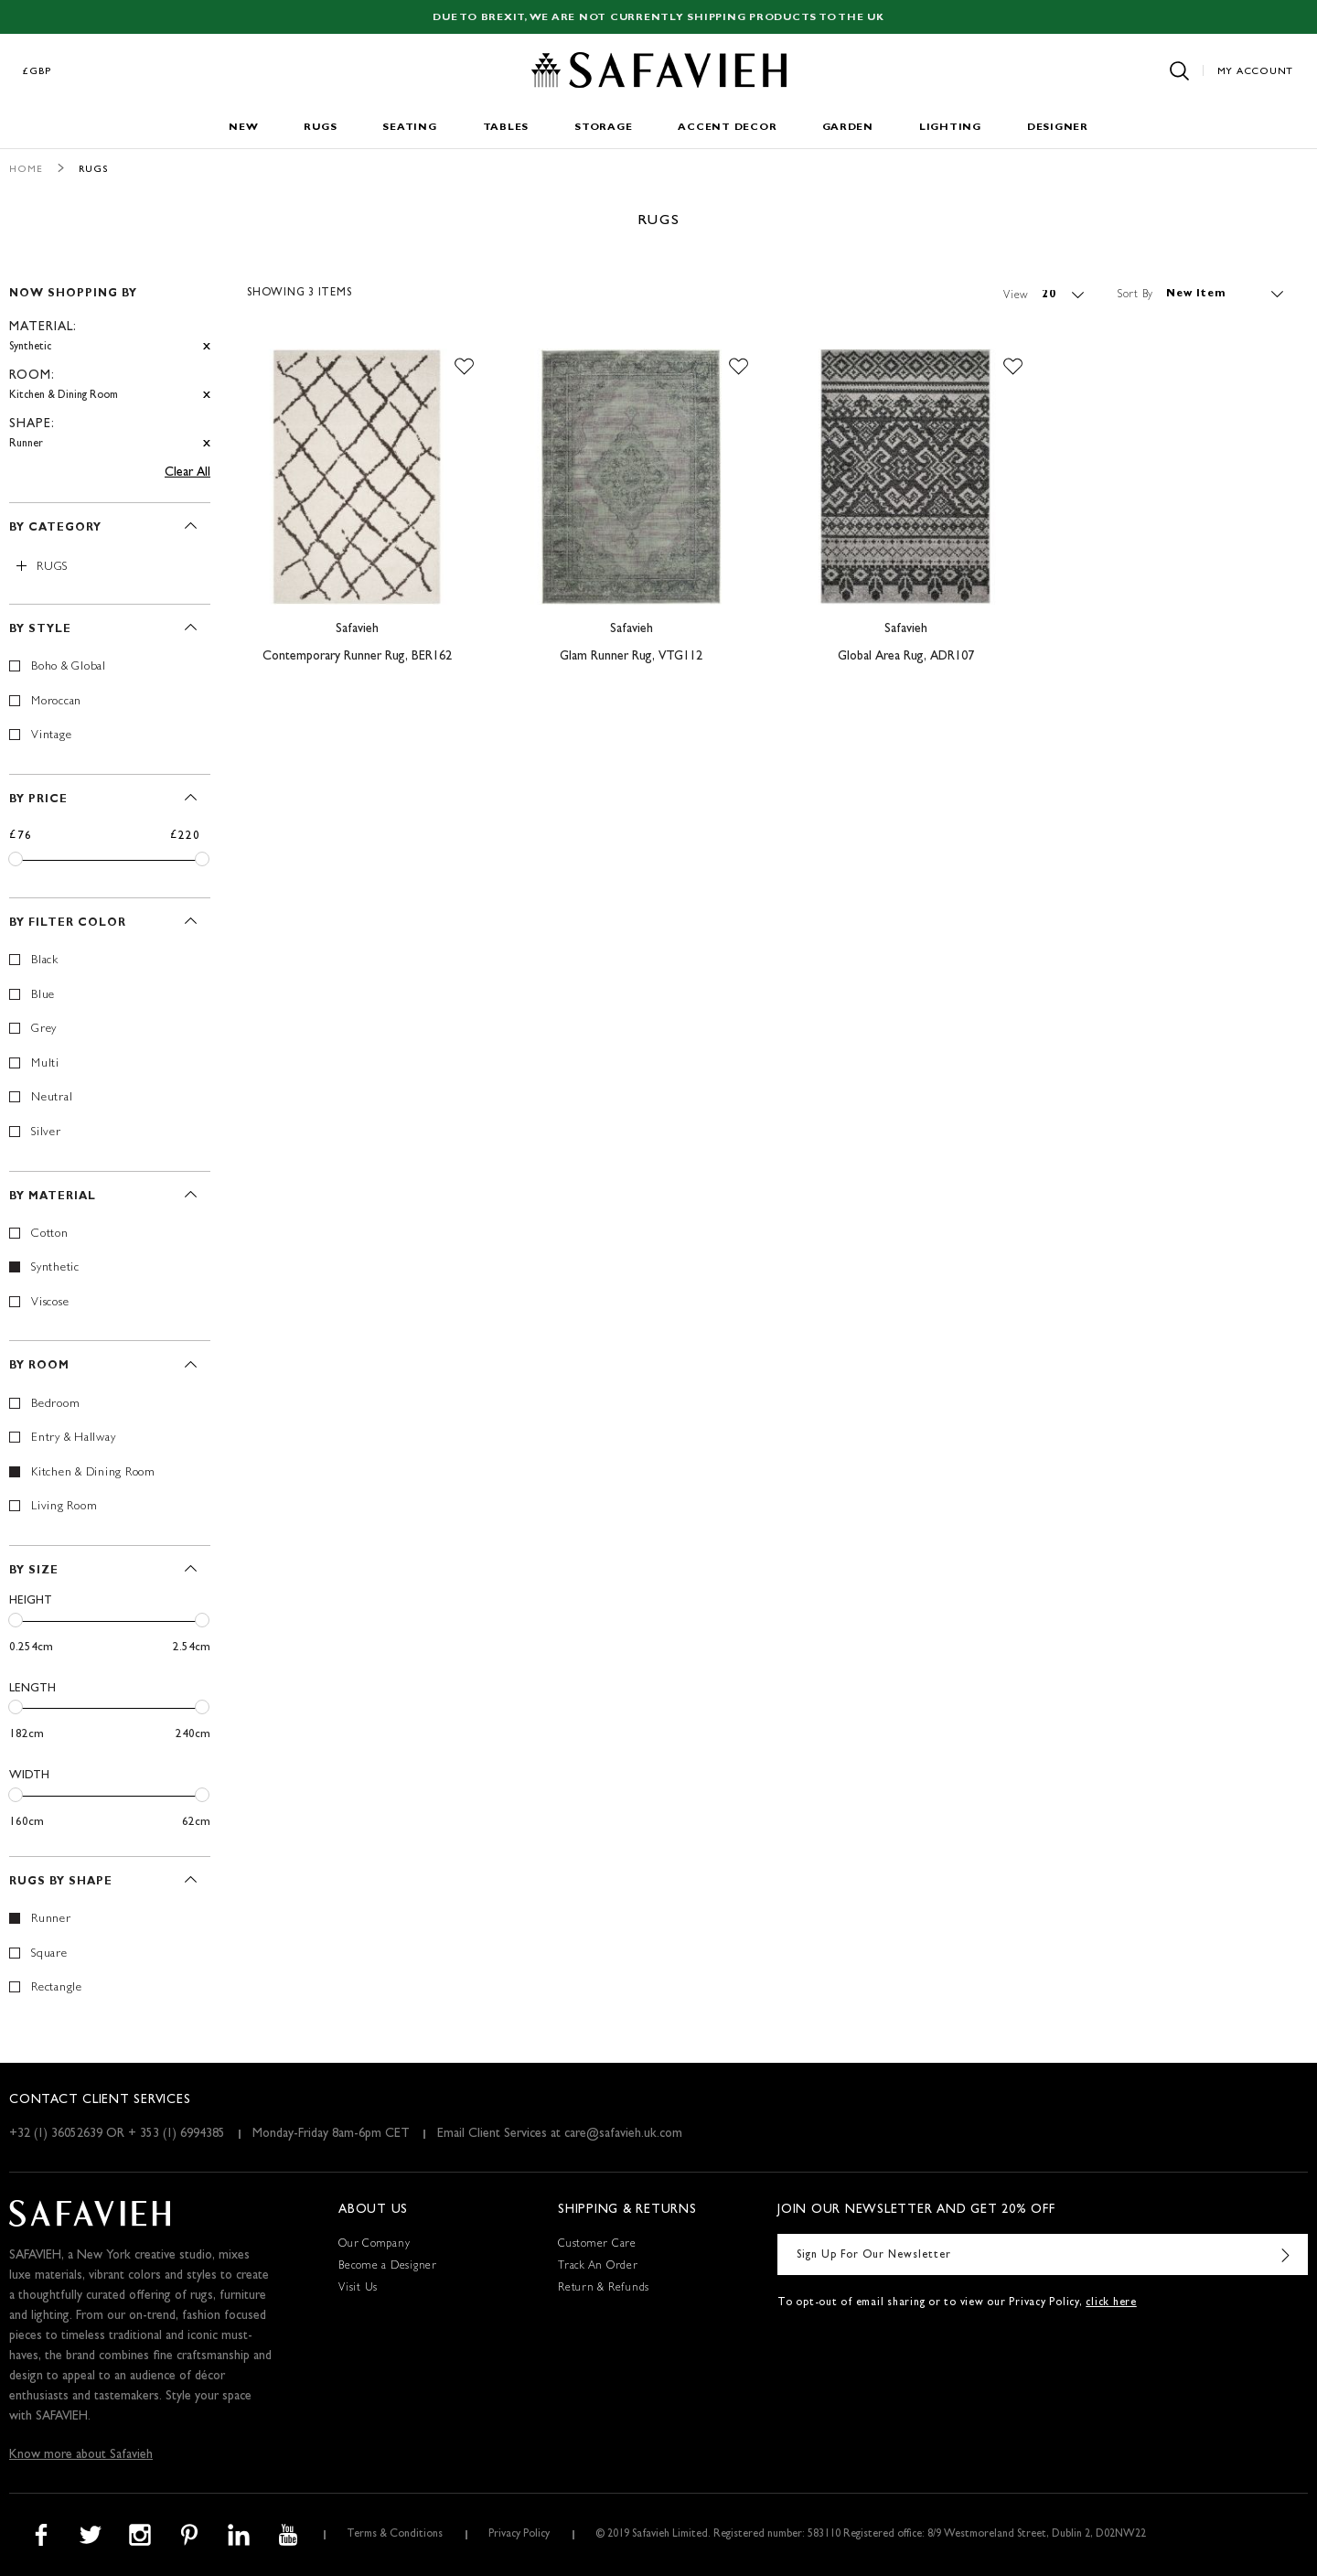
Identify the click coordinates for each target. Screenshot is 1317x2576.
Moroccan (56, 702)
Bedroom (55, 1405)
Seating (409, 128)
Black (45, 961)
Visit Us (358, 2288)
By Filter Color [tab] (67, 923)
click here (1111, 2303)
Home (26, 170)
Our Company (374, 2244)
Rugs (320, 128)
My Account (1255, 72)
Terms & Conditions (395, 2534)
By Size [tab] (34, 1571)
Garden (847, 128)
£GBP (37, 72)
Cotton (50, 1234)
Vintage (51, 736)
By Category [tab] (55, 528)
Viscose (50, 1303)
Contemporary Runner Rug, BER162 (357, 656)
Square (49, 1954)
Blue (43, 996)
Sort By (1135, 294)
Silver (46, 1133)
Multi (45, 1064)
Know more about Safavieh (81, 2455)
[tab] (109, 361)
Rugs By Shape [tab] (60, 1882)
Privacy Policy (519, 2534)
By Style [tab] (40, 630)
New (243, 128)
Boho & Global (68, 667)
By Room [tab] (39, 1366)
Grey (44, 1030)
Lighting (950, 128)
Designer (1057, 128)
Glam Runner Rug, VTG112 (631, 656)
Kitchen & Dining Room (93, 1473)
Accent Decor (727, 128)
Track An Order (598, 2266)
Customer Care (597, 2244)
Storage (603, 128)
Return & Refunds (603, 2288)
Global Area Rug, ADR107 (906, 656)
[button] (464, 367)
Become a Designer (387, 2266)
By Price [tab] (38, 800)
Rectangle (56, 1988)
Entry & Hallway (73, 1438)
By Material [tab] (52, 1197)
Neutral (51, 1098)
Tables (506, 128)
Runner (51, 1920)
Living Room (64, 1507)
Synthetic (55, 1268)
